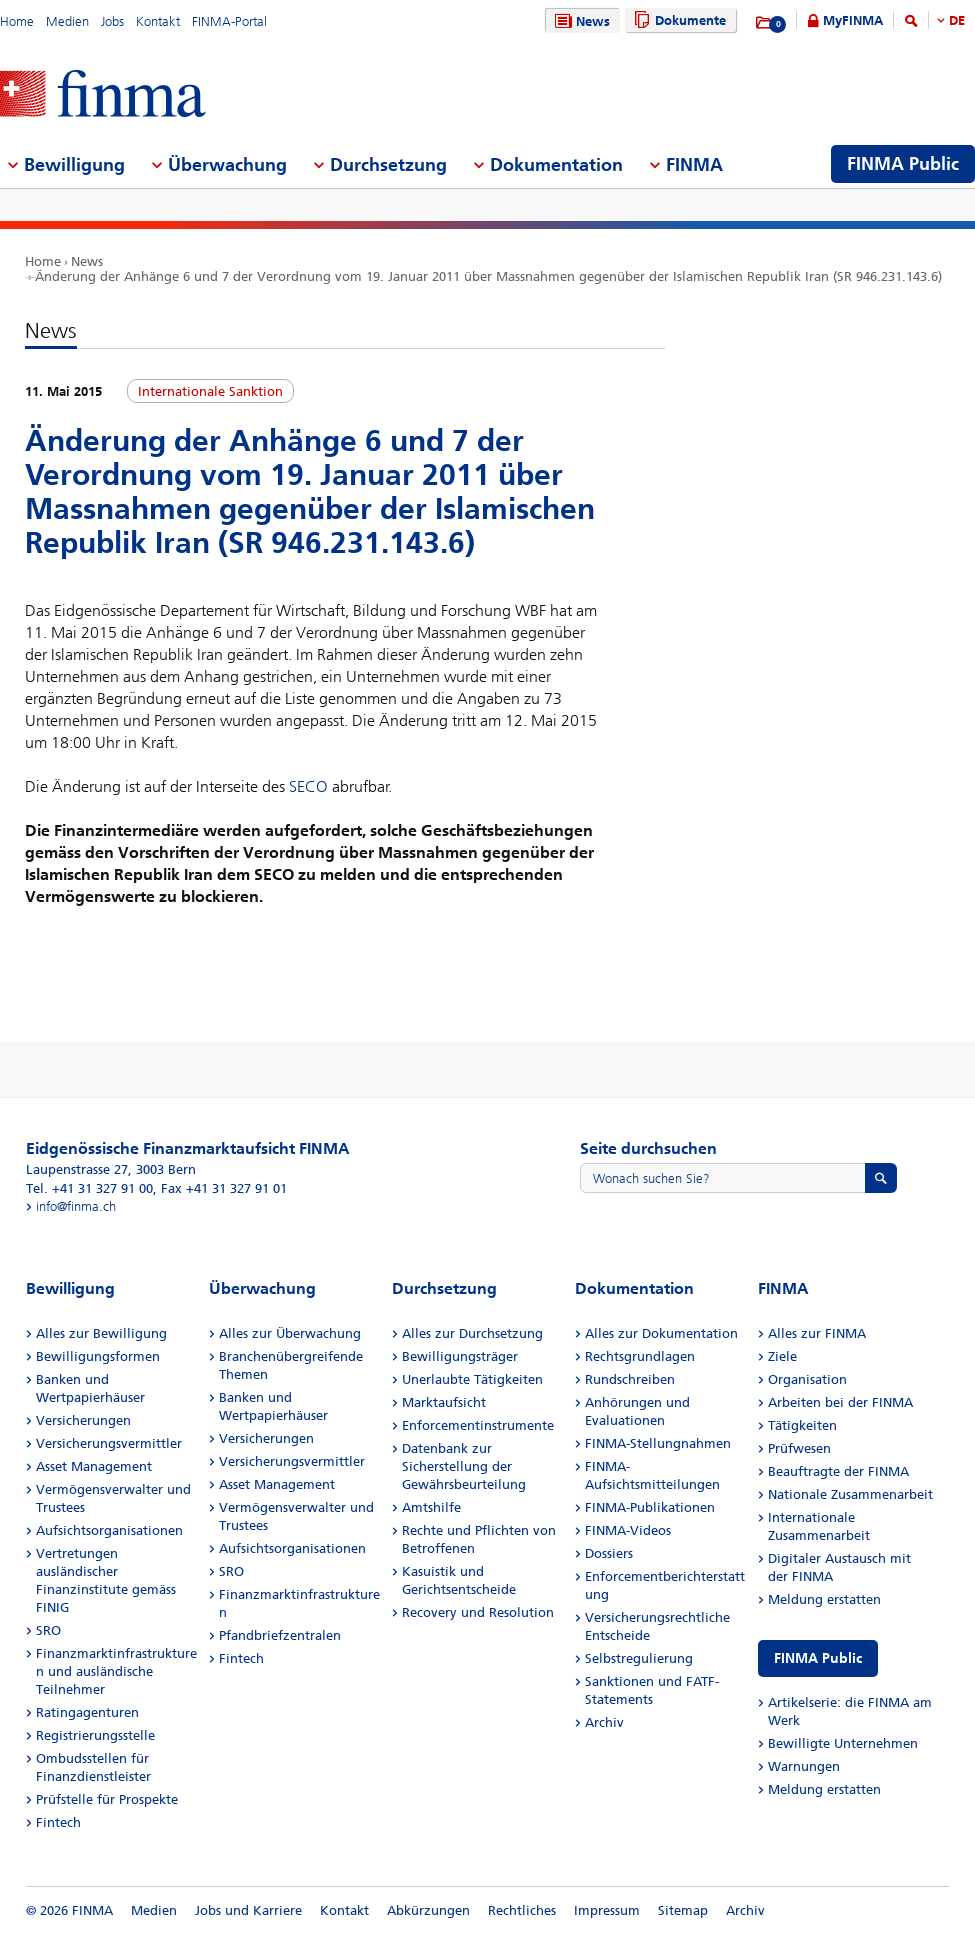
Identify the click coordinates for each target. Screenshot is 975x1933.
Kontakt (158, 21)
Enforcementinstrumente (478, 1425)
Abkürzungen (428, 1910)
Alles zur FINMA (817, 1333)
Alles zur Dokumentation (661, 1333)
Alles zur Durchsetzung (472, 1333)
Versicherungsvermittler (109, 1443)
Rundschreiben (630, 1379)
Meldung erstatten (824, 1599)
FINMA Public (818, 1658)
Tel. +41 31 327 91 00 (89, 1188)
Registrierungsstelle (95, 1735)
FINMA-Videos (628, 1530)
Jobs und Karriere (248, 1910)
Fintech (58, 1822)
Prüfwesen (799, 1448)
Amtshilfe (431, 1507)
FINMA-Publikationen (650, 1507)
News (580, 21)
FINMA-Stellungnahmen (658, 1443)
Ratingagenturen (87, 1712)
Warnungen (804, 1766)
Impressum (607, 1910)
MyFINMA (853, 20)
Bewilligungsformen (98, 1356)
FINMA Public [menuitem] (903, 164)
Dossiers (609, 1553)
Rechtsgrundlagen (640, 1356)
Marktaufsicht (444, 1402)
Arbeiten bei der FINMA (840, 1402)
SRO (48, 1630)
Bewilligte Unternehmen (843, 1743)
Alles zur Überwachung (290, 1333)
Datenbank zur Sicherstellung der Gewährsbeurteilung (464, 1466)
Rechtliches (522, 1910)
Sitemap (683, 1910)
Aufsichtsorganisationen (109, 1530)
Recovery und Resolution (478, 1612)
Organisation (807, 1379)
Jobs (112, 21)
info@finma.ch (76, 1206)
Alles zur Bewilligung (101, 1333)
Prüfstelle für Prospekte (107, 1799)
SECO (308, 786)
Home (17, 21)
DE (957, 20)
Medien (67, 21)
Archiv (604, 1722)
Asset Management (94, 1466)
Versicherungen (83, 1420)
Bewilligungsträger (460, 1356)
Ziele (782, 1356)
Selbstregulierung (639, 1658)
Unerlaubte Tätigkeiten (472, 1379)
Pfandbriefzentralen (280, 1635)
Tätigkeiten (802, 1425)
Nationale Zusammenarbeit (850, 1494)
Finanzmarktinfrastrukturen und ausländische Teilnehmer (116, 1671)
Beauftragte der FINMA (838, 1471)
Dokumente (677, 20)
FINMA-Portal (229, 21)
